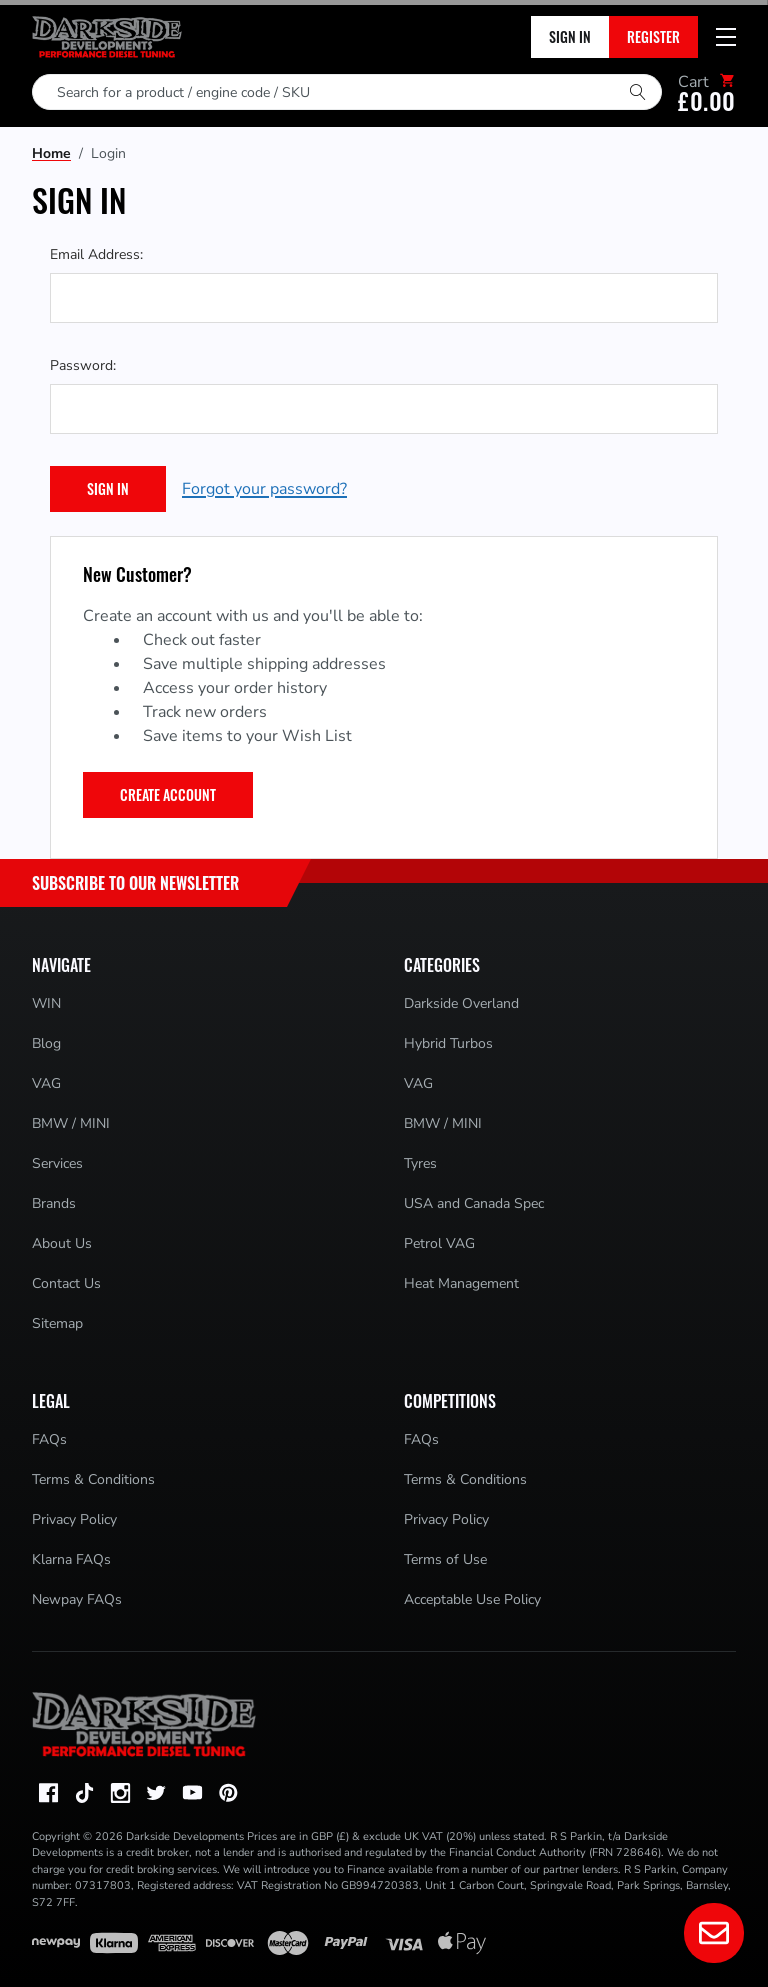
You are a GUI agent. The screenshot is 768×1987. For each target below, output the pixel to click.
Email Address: (96, 254)
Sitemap (57, 1323)
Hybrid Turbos (448, 1043)
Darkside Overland (461, 1003)
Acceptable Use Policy (472, 1599)
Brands (54, 1203)
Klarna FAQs (71, 1559)
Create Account (168, 794)
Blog (46, 1043)
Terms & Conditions (93, 1479)
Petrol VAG (439, 1243)
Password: (83, 365)
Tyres (420, 1163)
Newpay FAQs (77, 1599)
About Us (62, 1243)
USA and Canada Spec (474, 1203)
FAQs (49, 1439)
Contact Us (66, 1283)
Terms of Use (445, 1559)
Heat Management (461, 1283)
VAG (46, 1083)
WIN (46, 1003)
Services (57, 1163)
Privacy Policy (74, 1519)
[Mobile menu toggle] (726, 37)
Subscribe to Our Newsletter (135, 883)
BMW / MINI (71, 1123)
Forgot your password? (264, 489)
